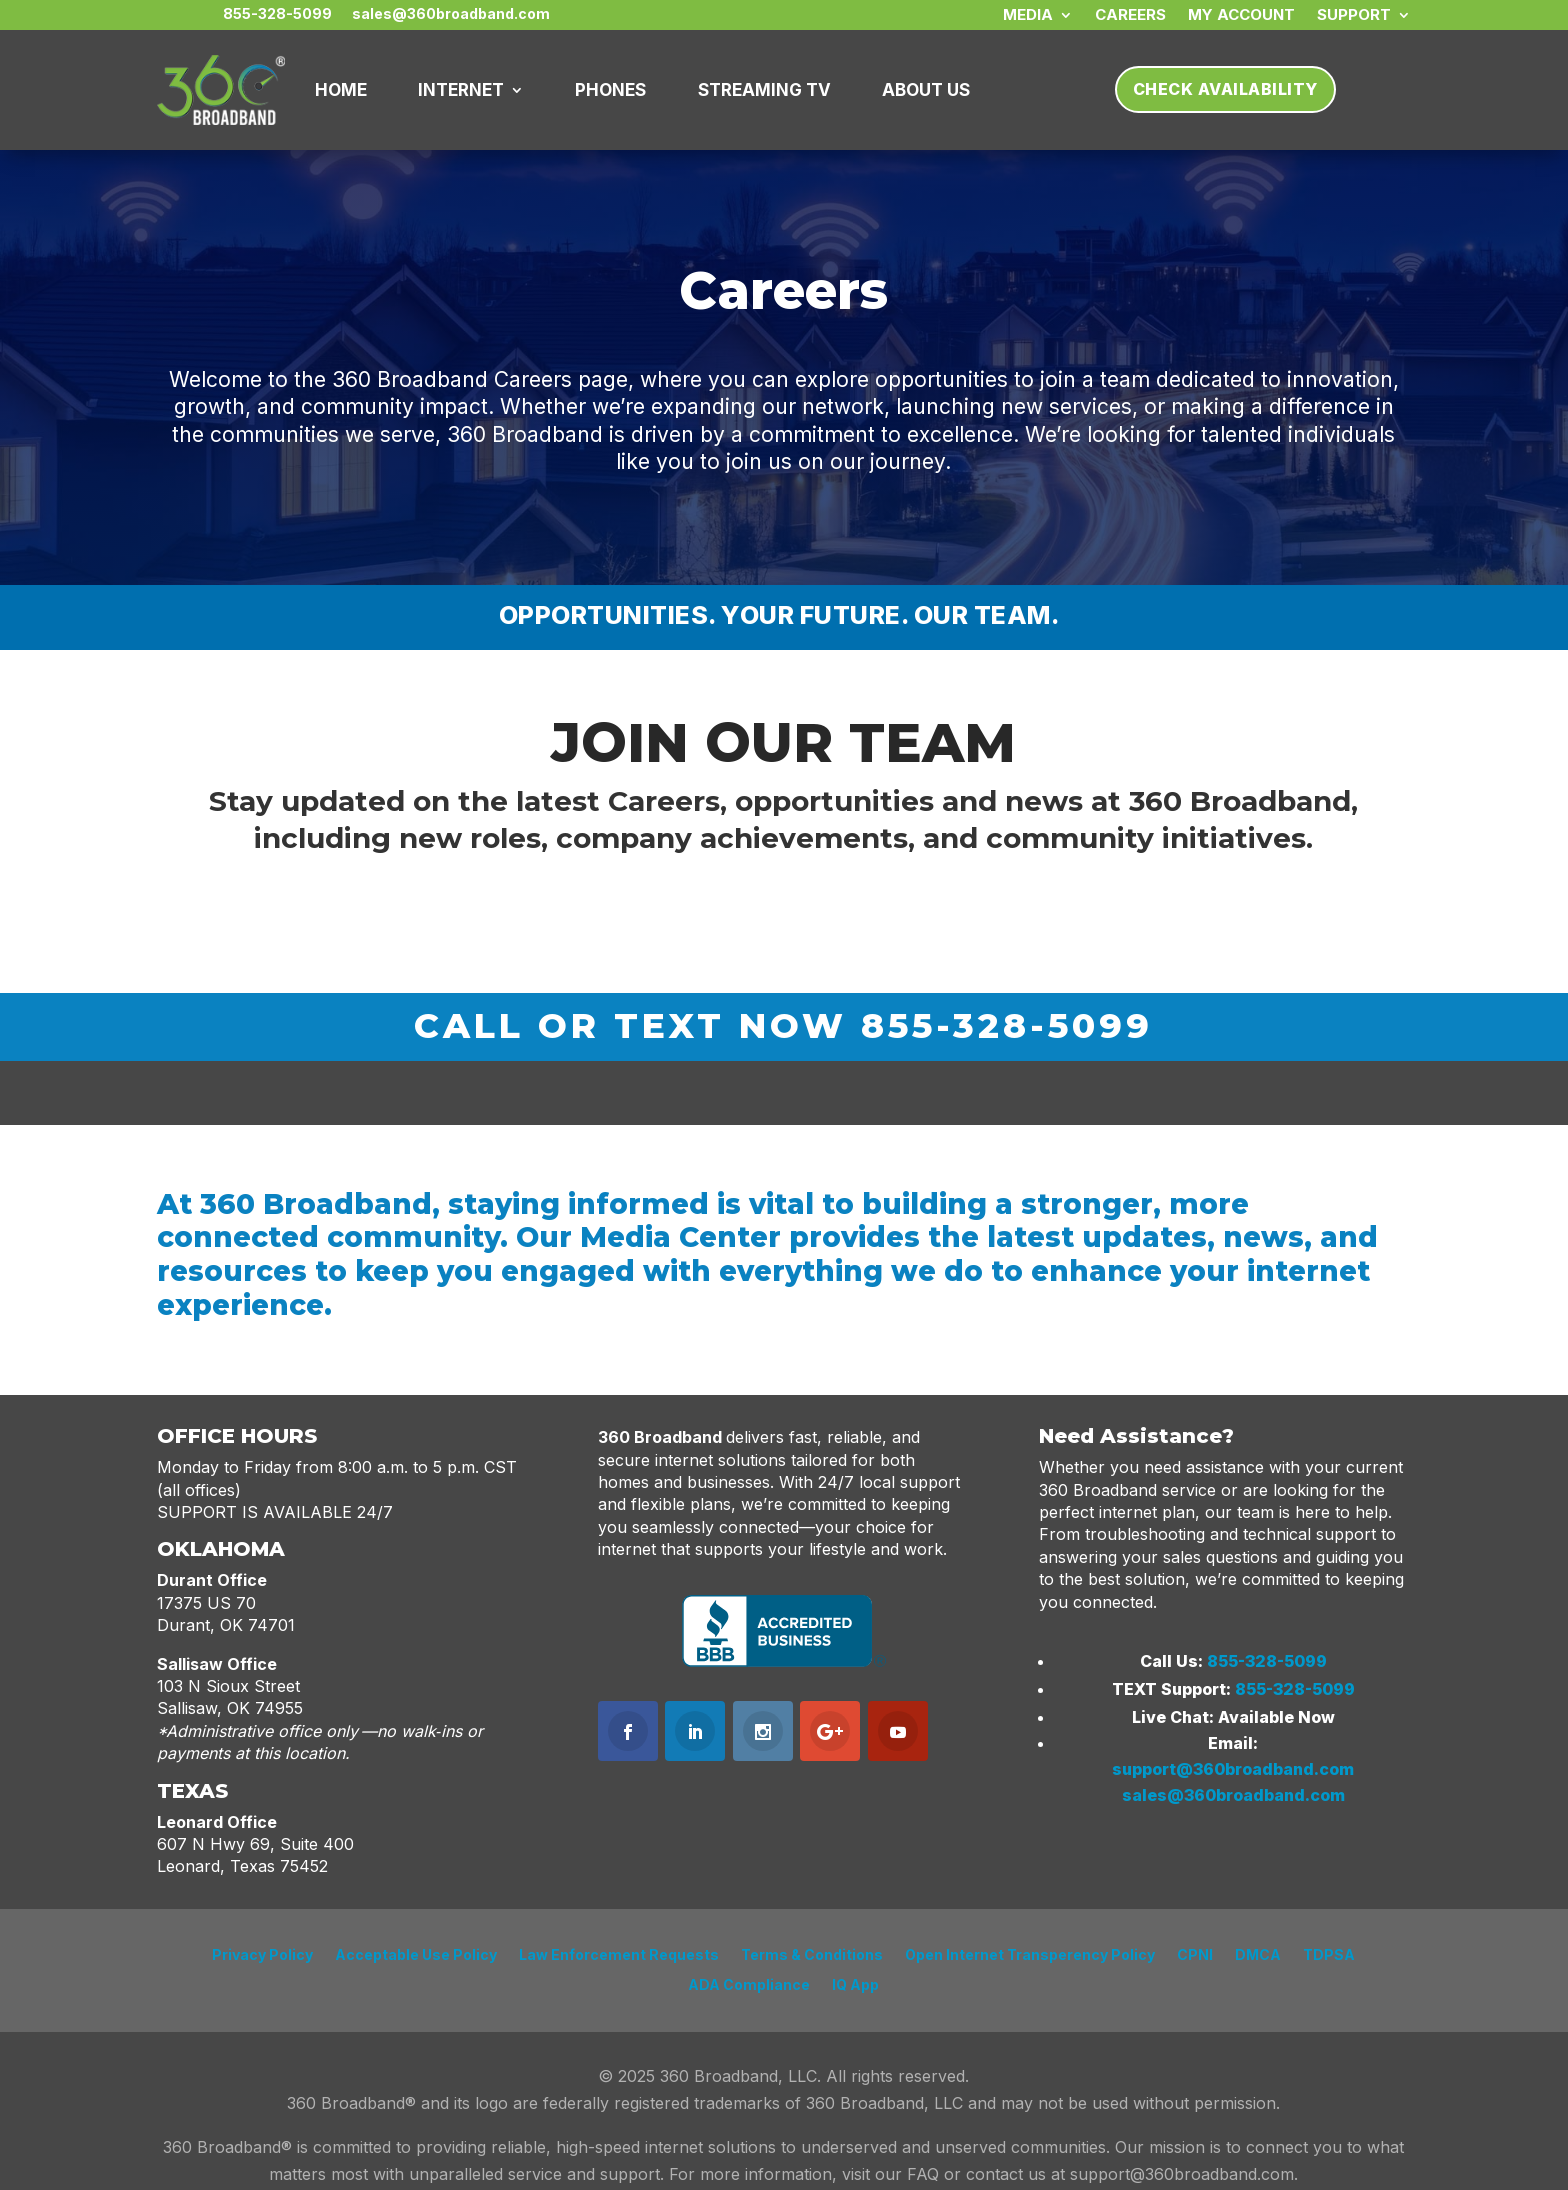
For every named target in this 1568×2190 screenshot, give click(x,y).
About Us (926, 90)
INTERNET (461, 90)
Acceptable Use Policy (416, 1955)
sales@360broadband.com (1233, 1795)
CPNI (1195, 1955)
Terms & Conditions (812, 1955)
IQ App (855, 1985)
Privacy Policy (262, 1955)
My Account (1241, 16)
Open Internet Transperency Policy (1030, 1955)
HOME (341, 90)
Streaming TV (764, 90)
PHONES (610, 90)
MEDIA (1028, 16)
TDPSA (1329, 1955)
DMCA (1258, 1955)
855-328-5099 (1267, 1661)
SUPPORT (1354, 16)
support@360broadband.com (1233, 1769)
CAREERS (1130, 16)
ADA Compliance (749, 1985)
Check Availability (1225, 89)
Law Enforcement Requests (619, 1955)
